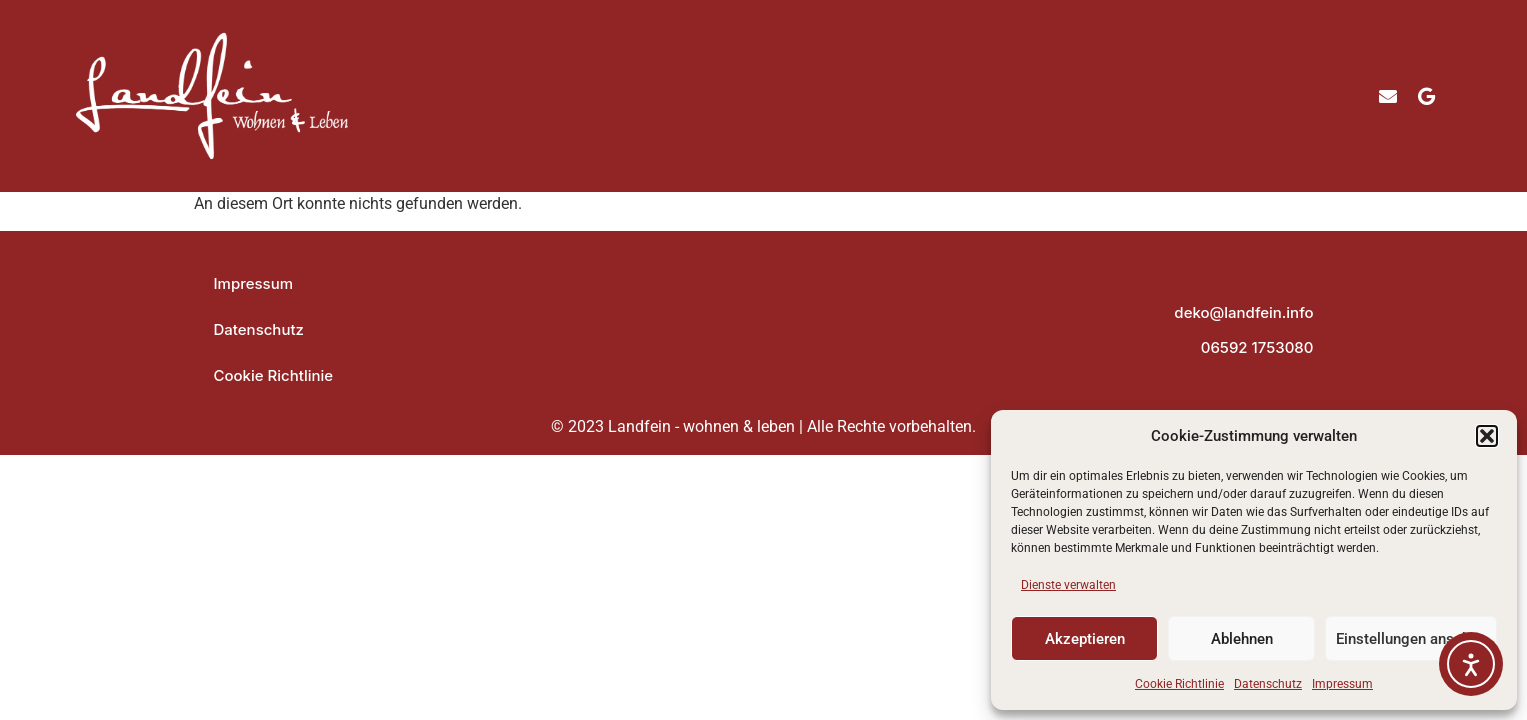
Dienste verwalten (1068, 585)
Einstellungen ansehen (1411, 639)
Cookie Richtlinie (1179, 684)
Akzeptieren (1085, 639)
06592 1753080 (1257, 347)
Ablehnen (1242, 639)
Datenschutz (1268, 684)
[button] (1487, 436)
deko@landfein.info (1243, 312)
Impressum (1342, 684)
